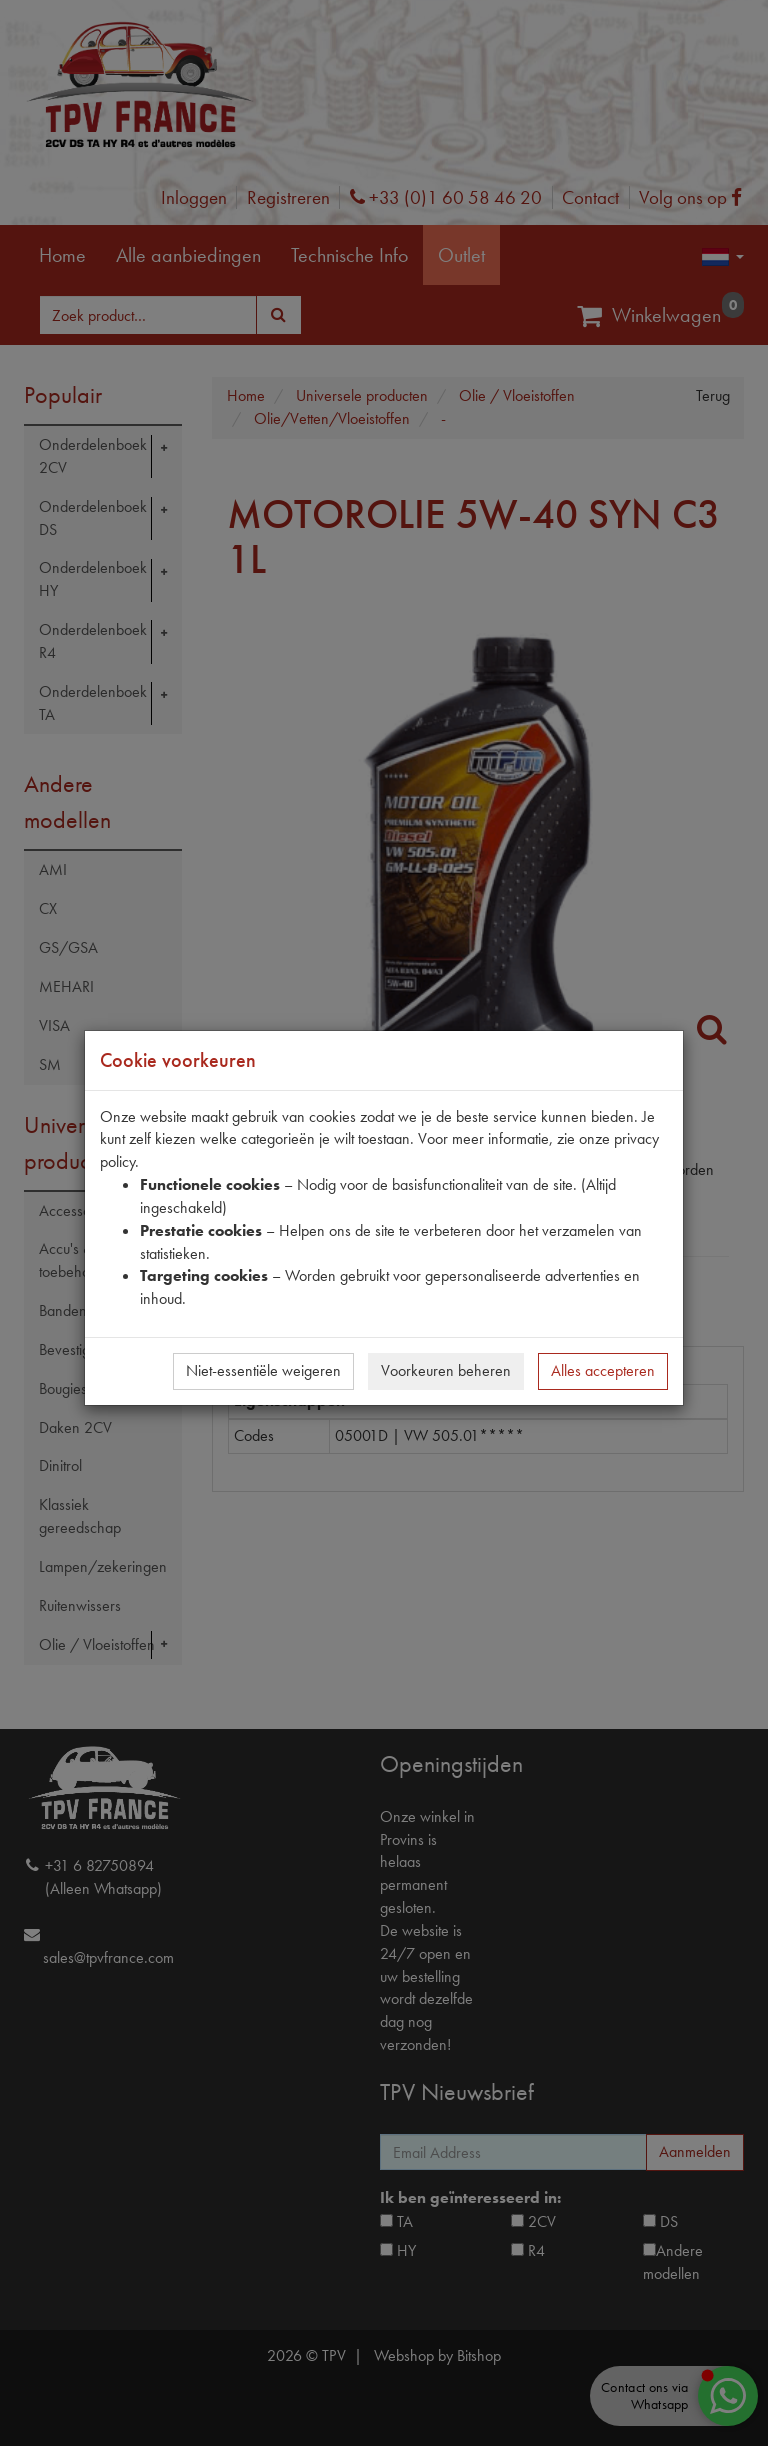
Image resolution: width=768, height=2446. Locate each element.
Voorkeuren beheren (446, 1370)
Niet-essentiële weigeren (263, 1370)
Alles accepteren (603, 1370)
